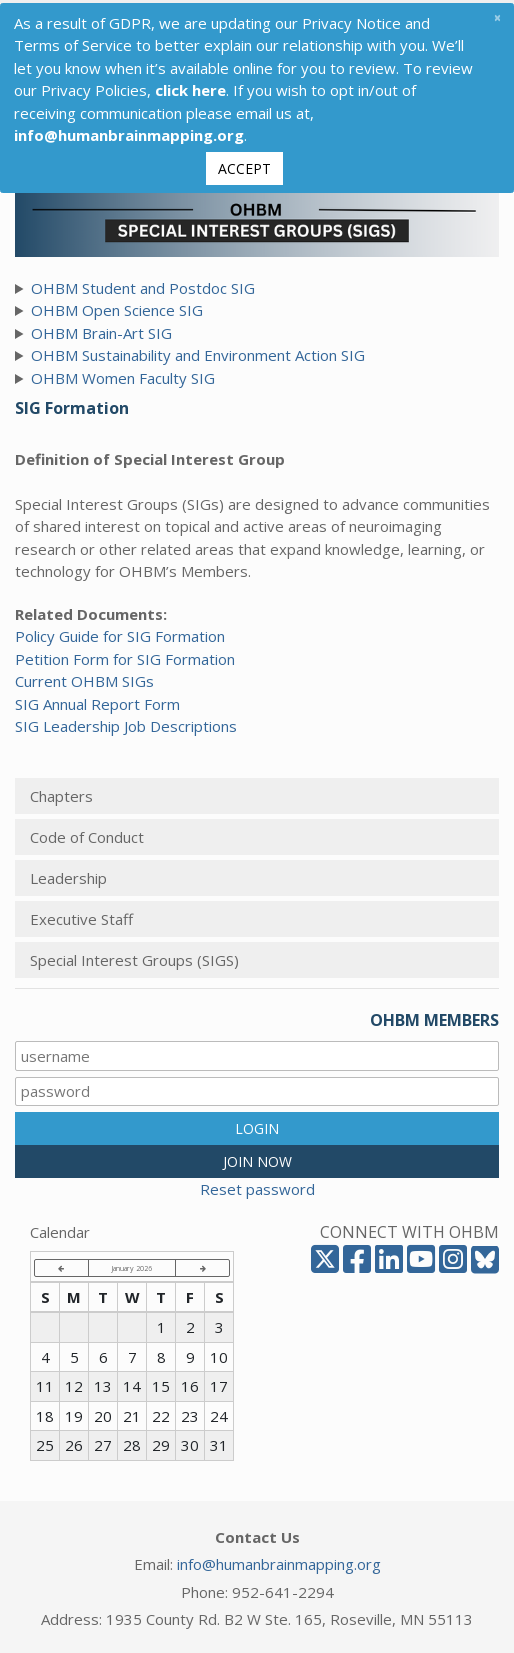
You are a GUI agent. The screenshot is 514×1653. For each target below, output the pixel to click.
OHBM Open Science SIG (117, 307)
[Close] (497, 14)
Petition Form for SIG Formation (125, 656)
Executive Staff (81, 916)
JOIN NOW (257, 1158)
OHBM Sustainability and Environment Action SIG (198, 352)
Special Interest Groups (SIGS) (134, 957)
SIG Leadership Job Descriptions (126, 723)
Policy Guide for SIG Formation (120, 633)
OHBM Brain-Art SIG (101, 330)
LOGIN (257, 1125)
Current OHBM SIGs (84, 678)
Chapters (61, 793)
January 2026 (132, 1265)
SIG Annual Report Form (97, 701)
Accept (244, 165)
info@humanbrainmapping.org (279, 1561)
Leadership (68, 875)
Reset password (257, 1186)
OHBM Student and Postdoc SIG (143, 285)
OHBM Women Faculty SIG (123, 375)
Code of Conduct (87, 834)
